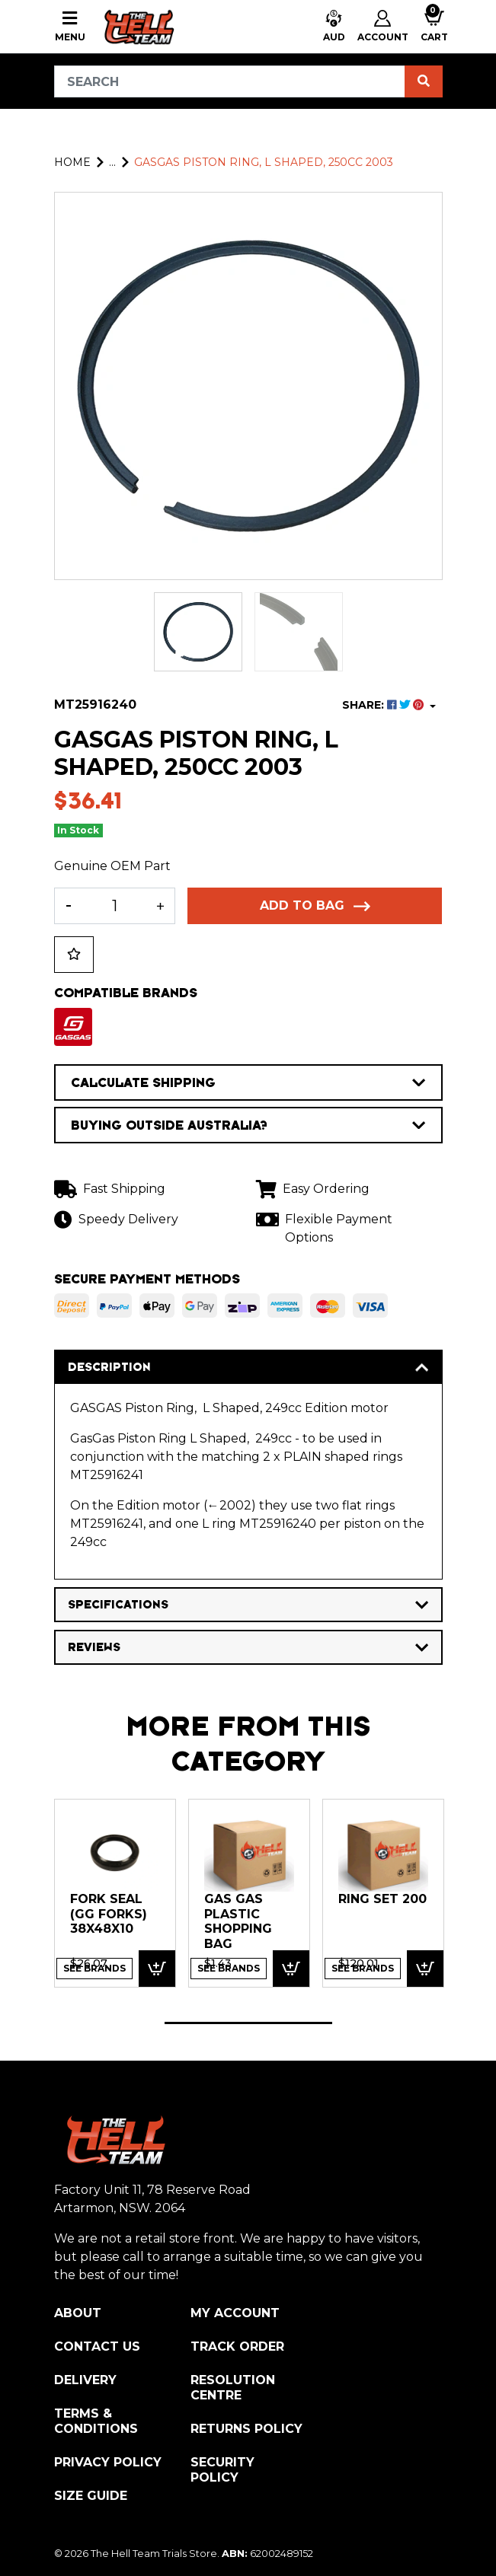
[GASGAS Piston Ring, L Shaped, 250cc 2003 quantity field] (114, 906)
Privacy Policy (108, 2462)
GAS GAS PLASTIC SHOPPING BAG (238, 1921)
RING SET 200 (382, 1899)
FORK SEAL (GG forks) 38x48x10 (108, 1914)
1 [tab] (248, 2023)
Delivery (85, 2380)
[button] (334, 27)
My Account (235, 2313)
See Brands (94, 1968)
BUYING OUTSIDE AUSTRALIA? (248, 1125)
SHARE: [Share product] (384, 705)
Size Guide (90, 2495)
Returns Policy (246, 2428)
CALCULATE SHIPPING (248, 1082)
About (77, 2313)
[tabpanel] (115, 1892)
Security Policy (222, 2470)
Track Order (237, 2346)
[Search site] (424, 81)
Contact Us (97, 2346)
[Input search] (229, 81)
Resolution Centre (232, 2387)
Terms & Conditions (96, 2421)
